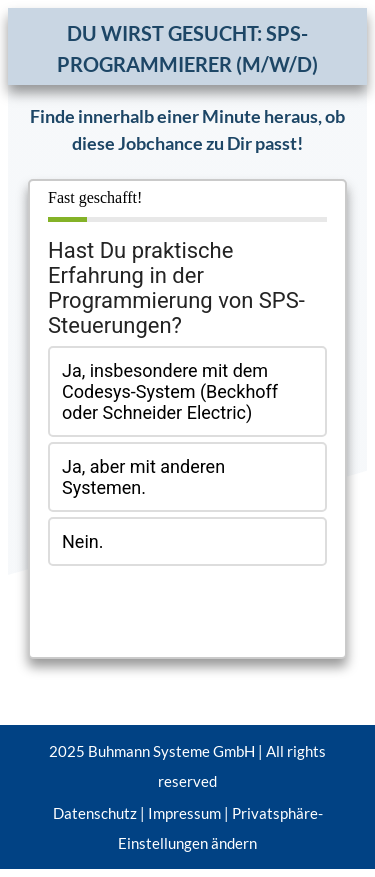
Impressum (184, 813)
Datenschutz (95, 813)
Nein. (82, 541)
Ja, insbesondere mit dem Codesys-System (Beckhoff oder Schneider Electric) (170, 391)
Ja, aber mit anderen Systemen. (143, 477)
